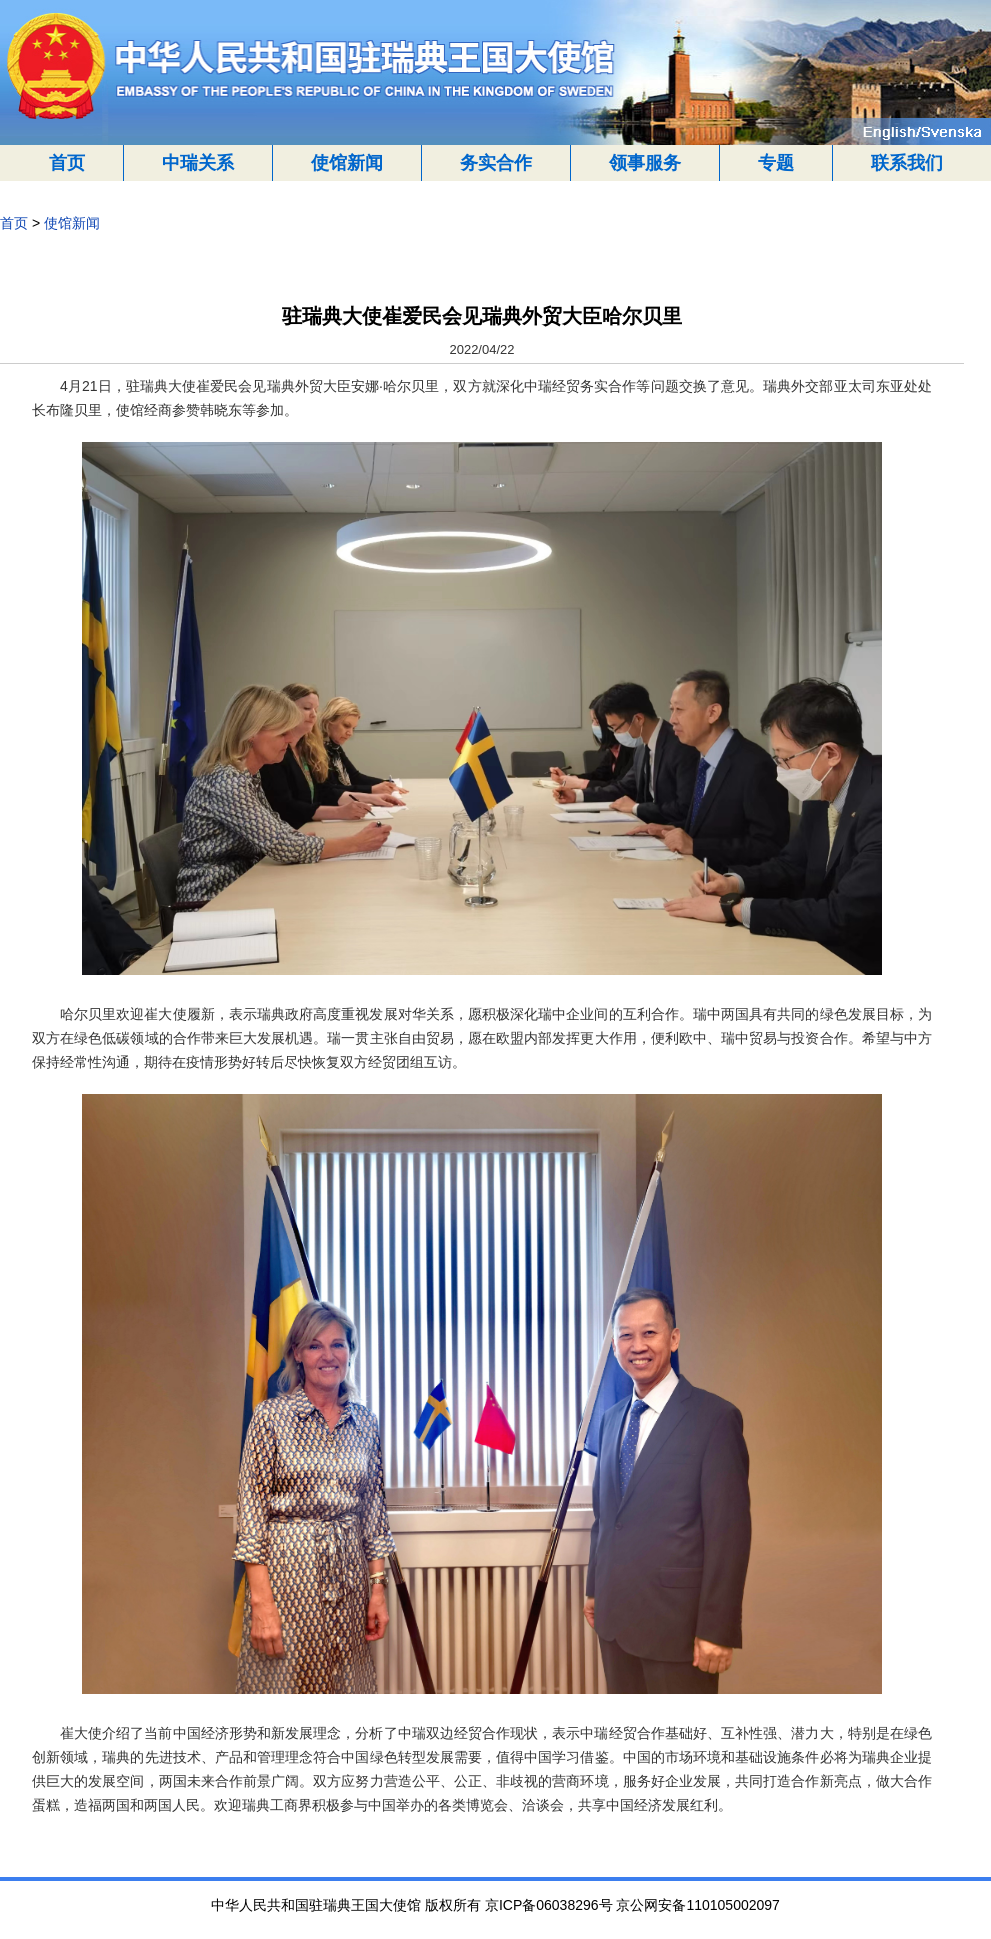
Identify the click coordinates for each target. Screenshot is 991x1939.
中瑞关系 (198, 163)
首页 (67, 163)
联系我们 (907, 163)
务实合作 (496, 163)
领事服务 (645, 163)
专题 (776, 163)
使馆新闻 (347, 163)
